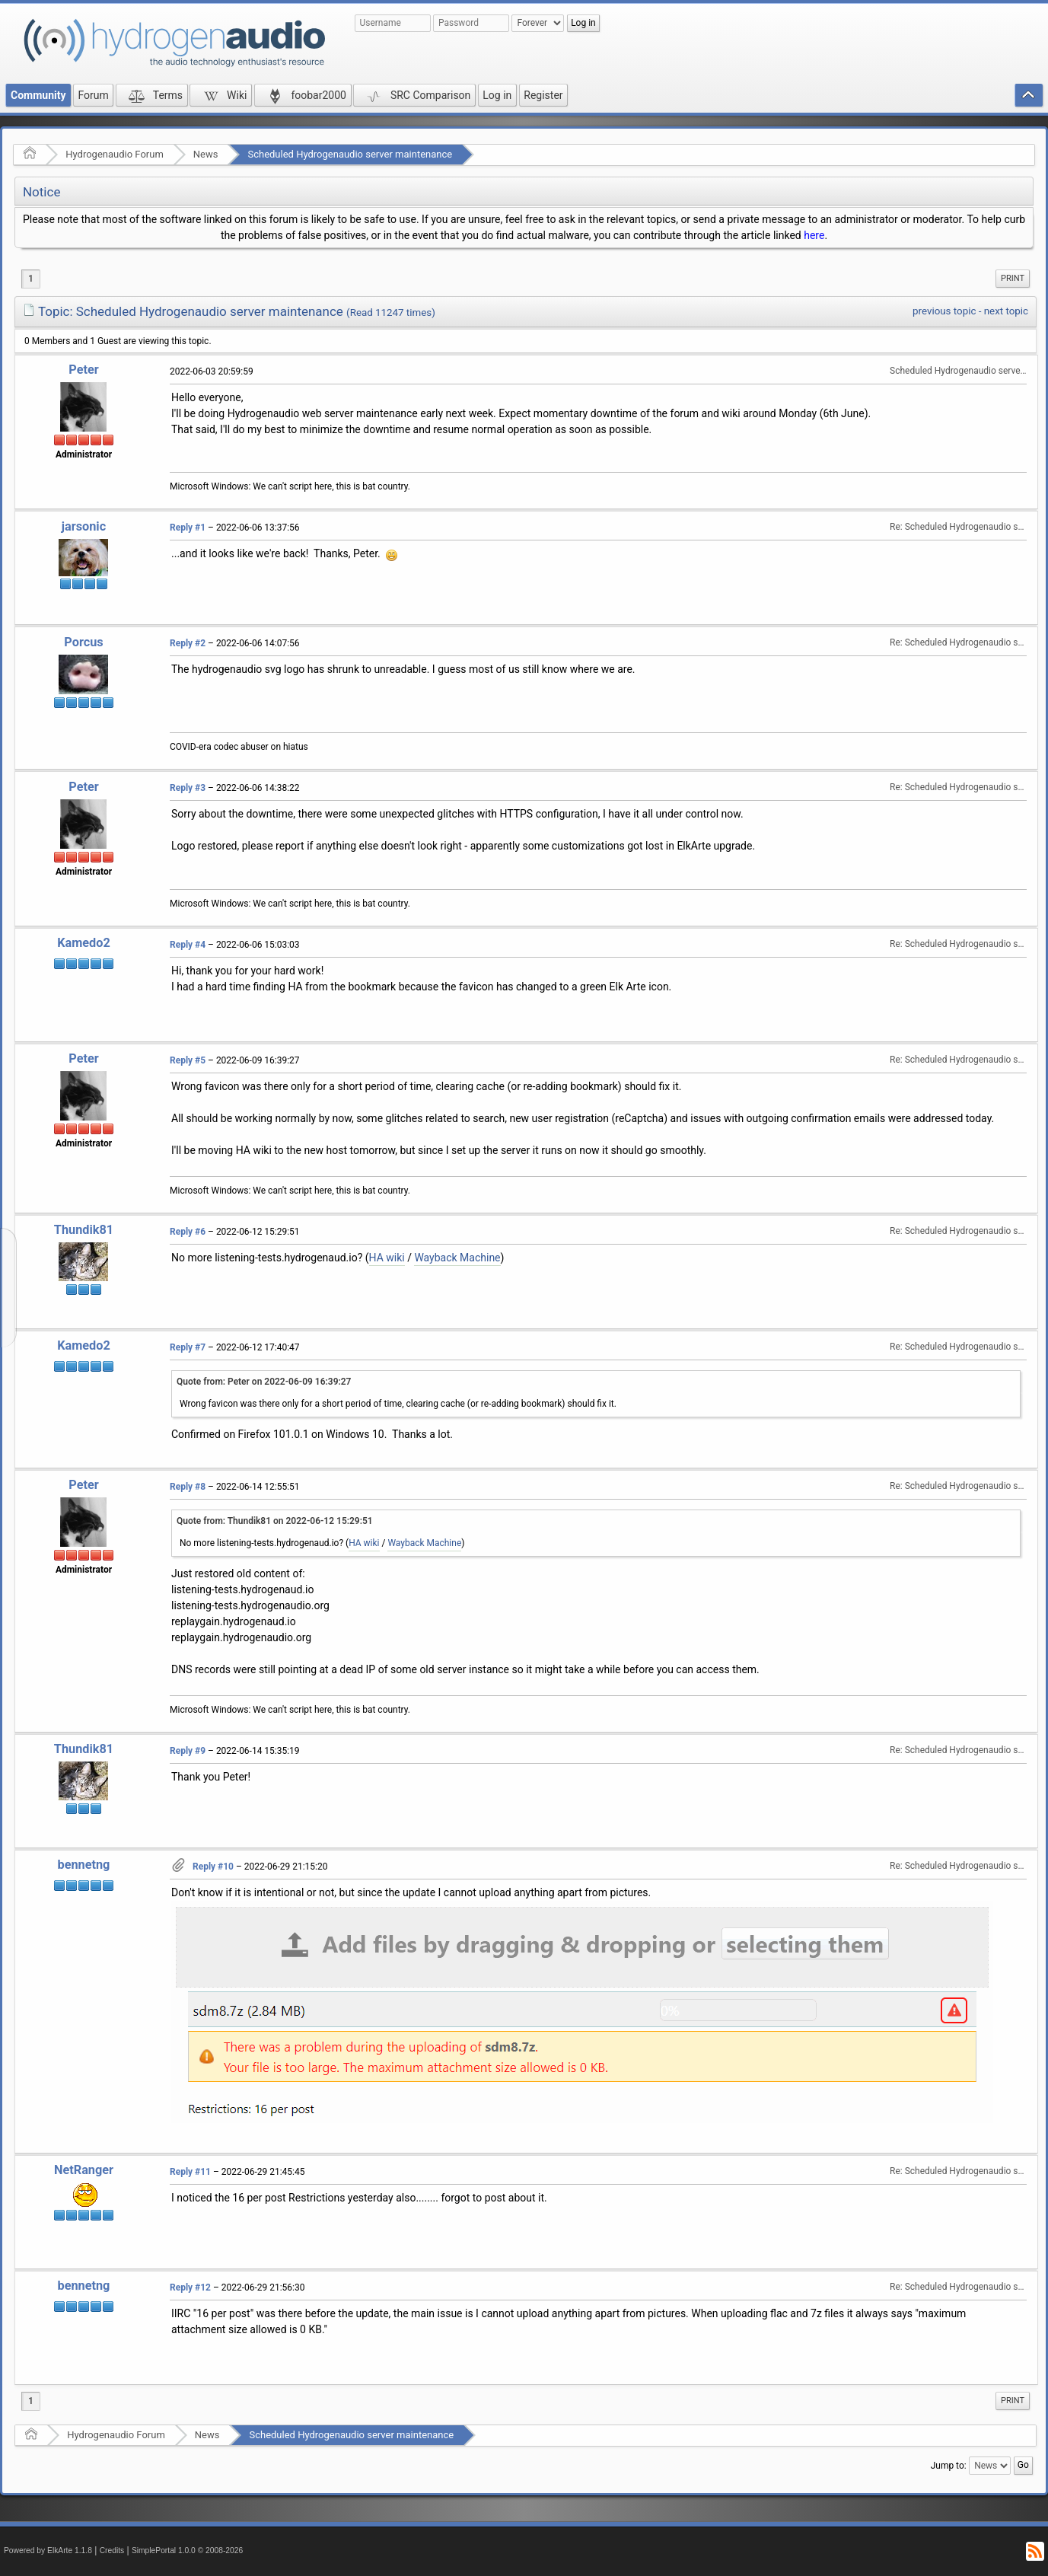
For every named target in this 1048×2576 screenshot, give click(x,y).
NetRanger (83, 2170)
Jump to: (949, 2465)
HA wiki (387, 1257)
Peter (83, 369)
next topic (1006, 311)
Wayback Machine (457, 1257)
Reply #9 (187, 1750)
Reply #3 (187, 788)
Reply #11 (190, 2171)
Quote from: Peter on (264, 1381)
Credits (112, 2550)
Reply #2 (187, 643)
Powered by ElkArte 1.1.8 (48, 2550)
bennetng (84, 1864)
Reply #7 (187, 1347)
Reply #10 (213, 1866)
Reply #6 (187, 1231)
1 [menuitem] (30, 278)
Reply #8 (187, 1486)
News (205, 154)
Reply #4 (187, 944)
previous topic (944, 311)
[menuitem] (1012, 278)
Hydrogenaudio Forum (114, 154)
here (814, 235)
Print (1012, 278)
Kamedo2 (83, 943)
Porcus (83, 642)
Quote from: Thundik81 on (275, 1521)
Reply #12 (190, 2287)
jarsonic (84, 526)
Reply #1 (187, 527)
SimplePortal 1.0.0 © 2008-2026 (187, 2550)
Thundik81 (83, 1230)
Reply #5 (187, 1060)
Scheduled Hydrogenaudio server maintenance (349, 154)
